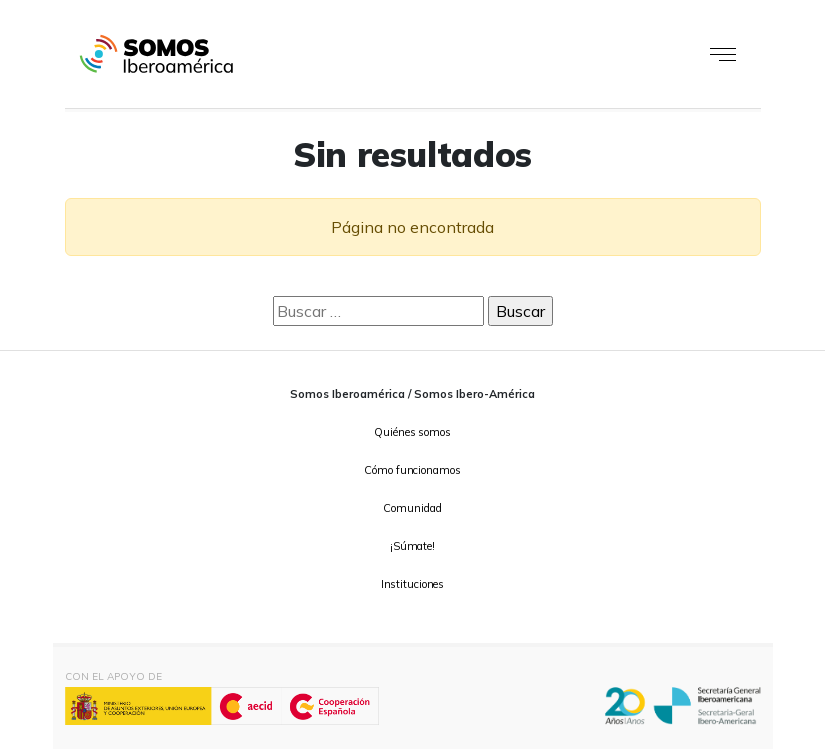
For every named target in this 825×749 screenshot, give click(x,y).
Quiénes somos (412, 432)
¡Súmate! (412, 546)
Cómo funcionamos (412, 470)
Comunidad (412, 508)
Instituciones (413, 584)
